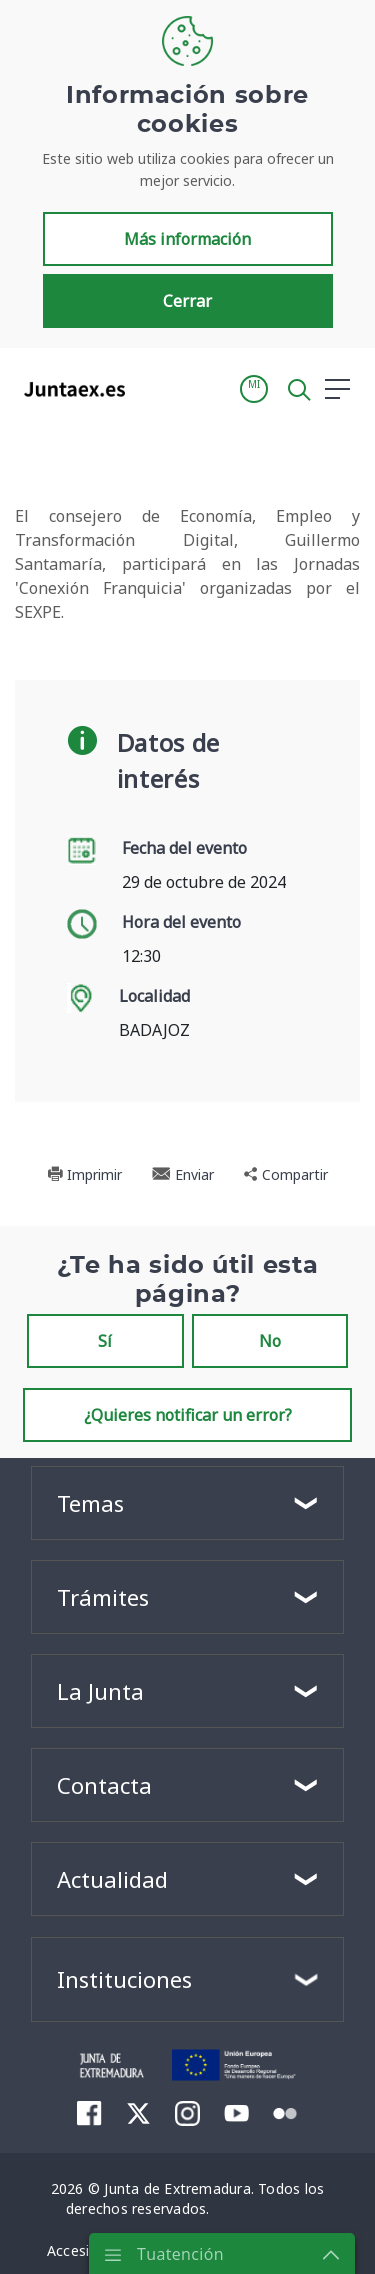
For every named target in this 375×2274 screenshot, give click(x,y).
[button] (254, 389)
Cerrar (187, 301)
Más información (187, 239)
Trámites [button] (103, 1597)
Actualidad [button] (112, 1879)
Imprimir (84, 1174)
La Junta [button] (100, 1691)
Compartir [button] (286, 1174)
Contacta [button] (104, 1785)
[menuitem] (89, 2112)
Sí (105, 1341)
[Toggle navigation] (153, 388)
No (270, 1341)
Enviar (183, 1174)
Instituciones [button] (124, 1979)
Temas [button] (90, 1503)
